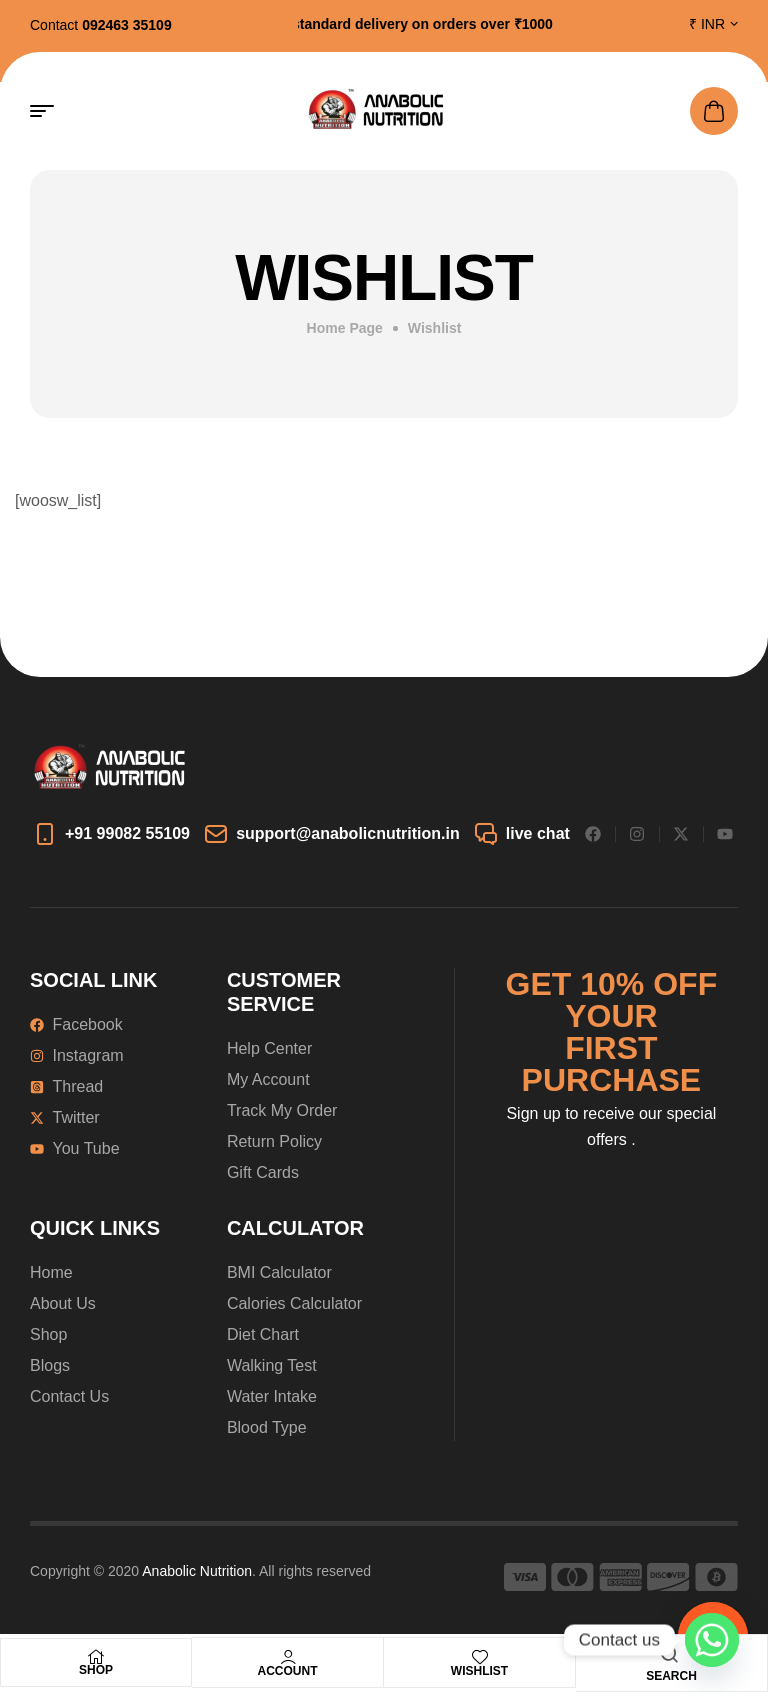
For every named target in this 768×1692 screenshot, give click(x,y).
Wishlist (479, 1671)
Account (288, 1671)
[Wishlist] (480, 1657)
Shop (96, 1670)
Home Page (345, 328)
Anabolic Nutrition (197, 1571)
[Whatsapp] (712, 1640)
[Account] (288, 1657)
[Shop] (96, 1657)
